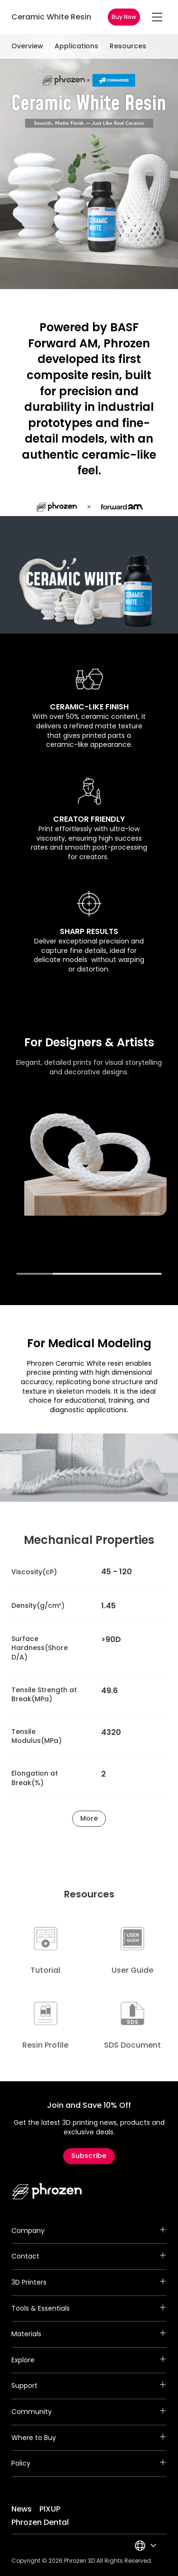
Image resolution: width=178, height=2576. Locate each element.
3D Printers (89, 2282)
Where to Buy (89, 2438)
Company (89, 2231)
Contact (89, 2256)
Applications (76, 46)
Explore (89, 2360)
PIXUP (49, 2508)
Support (89, 2386)
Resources (128, 46)
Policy (89, 2463)
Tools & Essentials (89, 2309)
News (21, 2508)
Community (89, 2412)
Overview (27, 46)
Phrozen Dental (40, 2522)
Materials (89, 2334)
